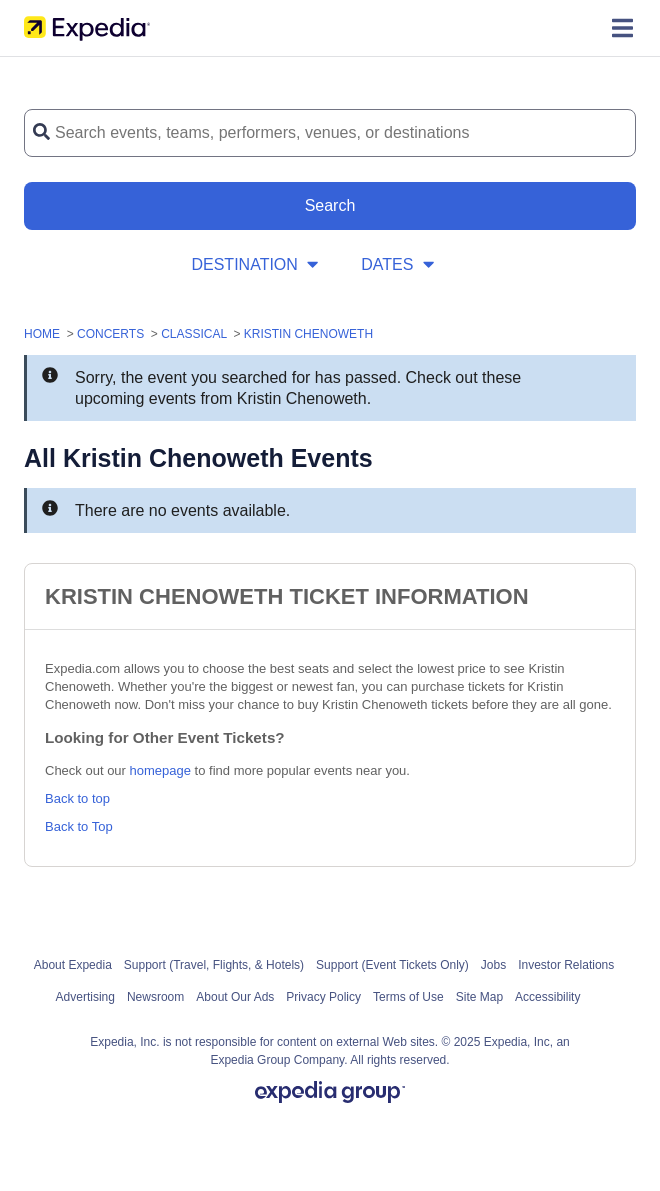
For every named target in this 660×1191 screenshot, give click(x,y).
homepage (160, 770)
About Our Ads (235, 997)
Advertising (85, 997)
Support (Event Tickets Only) (392, 965)
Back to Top (79, 826)
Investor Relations (566, 965)
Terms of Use (408, 997)
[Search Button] (330, 206)
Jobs (493, 965)
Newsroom (155, 997)
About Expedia (73, 965)
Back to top (77, 798)
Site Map (479, 997)
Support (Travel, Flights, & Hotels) (214, 965)
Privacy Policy (323, 997)
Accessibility (547, 997)
